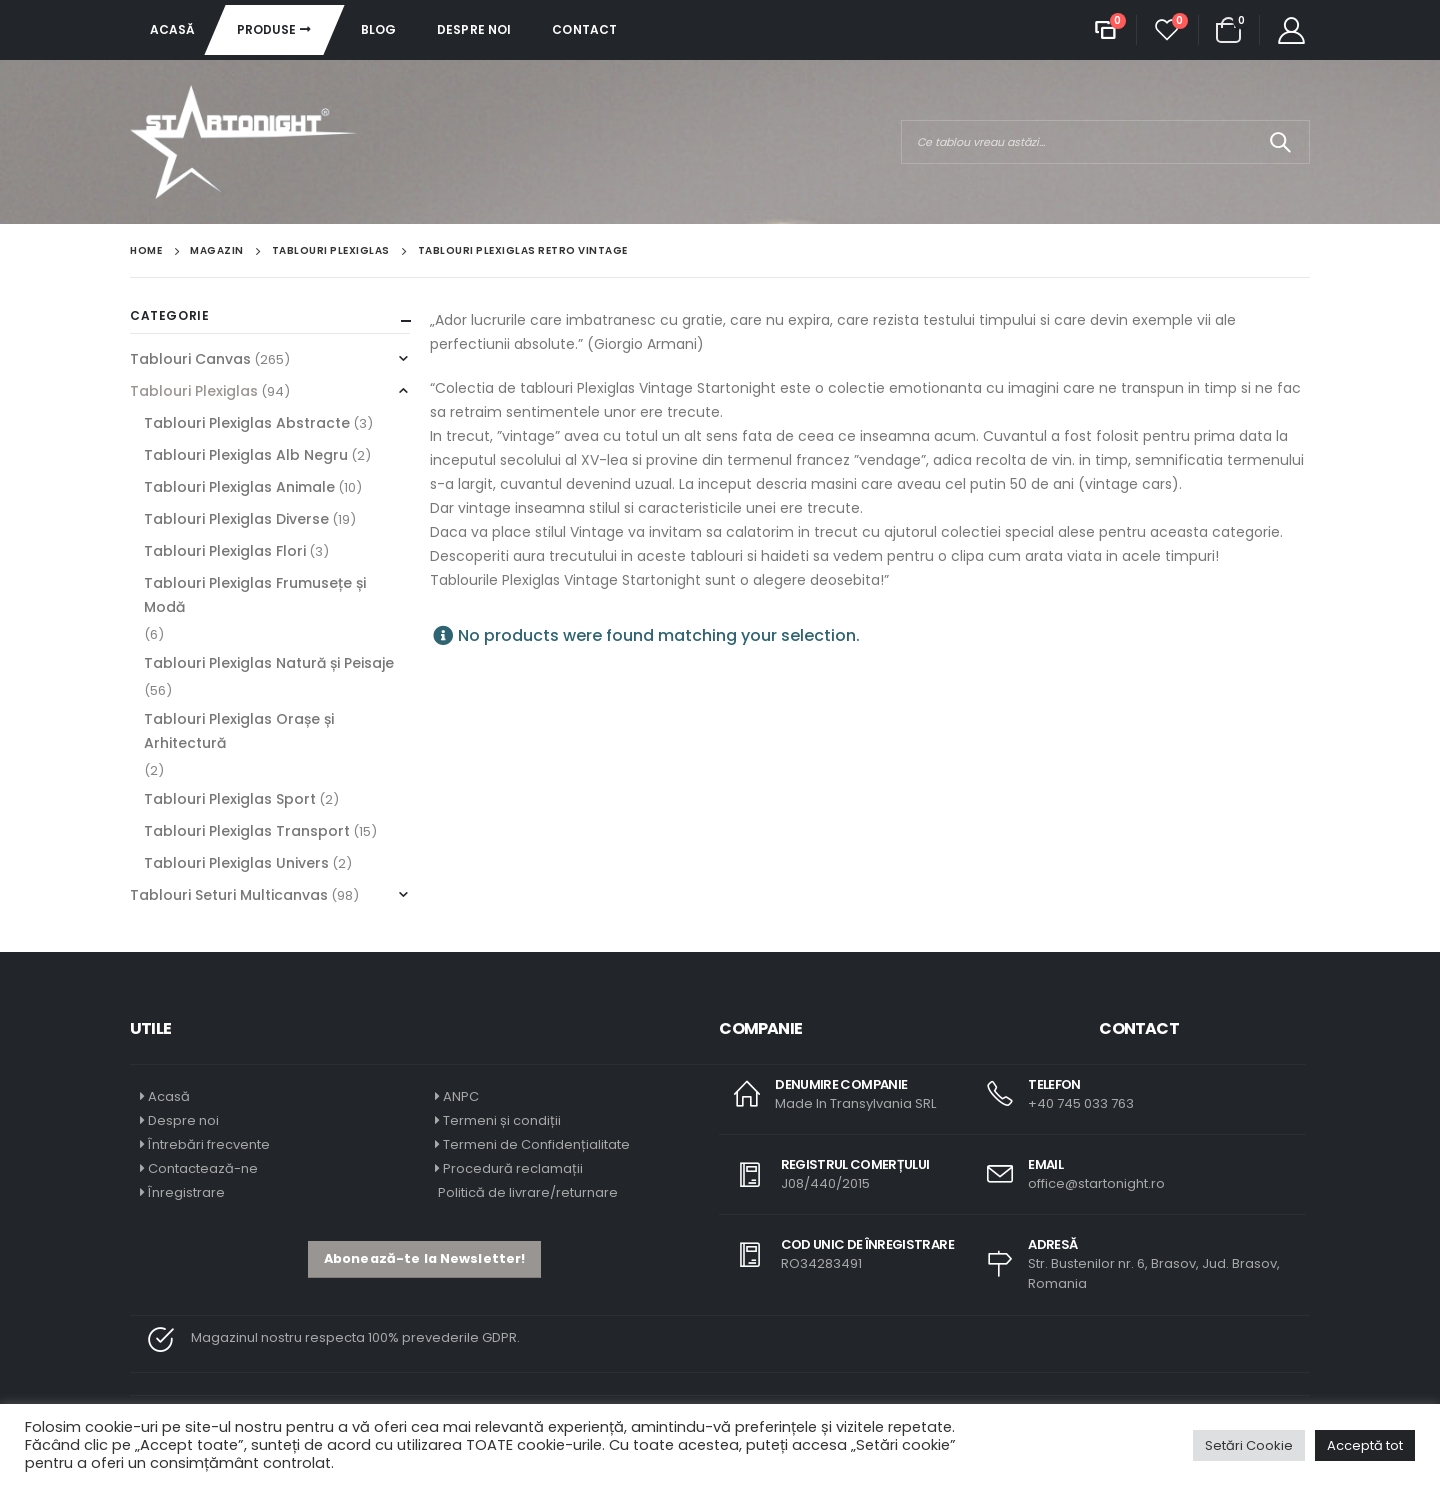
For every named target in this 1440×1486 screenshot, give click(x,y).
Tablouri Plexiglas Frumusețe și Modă (255, 595)
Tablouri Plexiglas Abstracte (247, 423)
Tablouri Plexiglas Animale (239, 487)
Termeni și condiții (502, 1120)
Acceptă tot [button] (1365, 1445)
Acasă (173, 29)
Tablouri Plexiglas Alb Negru (246, 455)
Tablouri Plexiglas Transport (247, 831)
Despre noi (474, 29)
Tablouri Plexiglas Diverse (236, 519)
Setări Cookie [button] (1249, 1445)
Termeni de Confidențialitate (535, 1144)
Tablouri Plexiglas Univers (236, 863)
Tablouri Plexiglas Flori (225, 551)
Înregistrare (186, 1192)
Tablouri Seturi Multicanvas (229, 895)
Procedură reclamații (513, 1168)
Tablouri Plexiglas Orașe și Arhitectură (239, 731)
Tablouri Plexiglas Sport (230, 799)
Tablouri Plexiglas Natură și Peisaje (269, 663)
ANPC (461, 1096)
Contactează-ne (203, 1168)
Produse (267, 29)
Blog (378, 29)
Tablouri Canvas (190, 359)
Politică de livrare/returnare (526, 1192)
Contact (584, 29)
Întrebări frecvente (209, 1144)
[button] (424, 1259)
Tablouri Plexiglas (194, 391)
